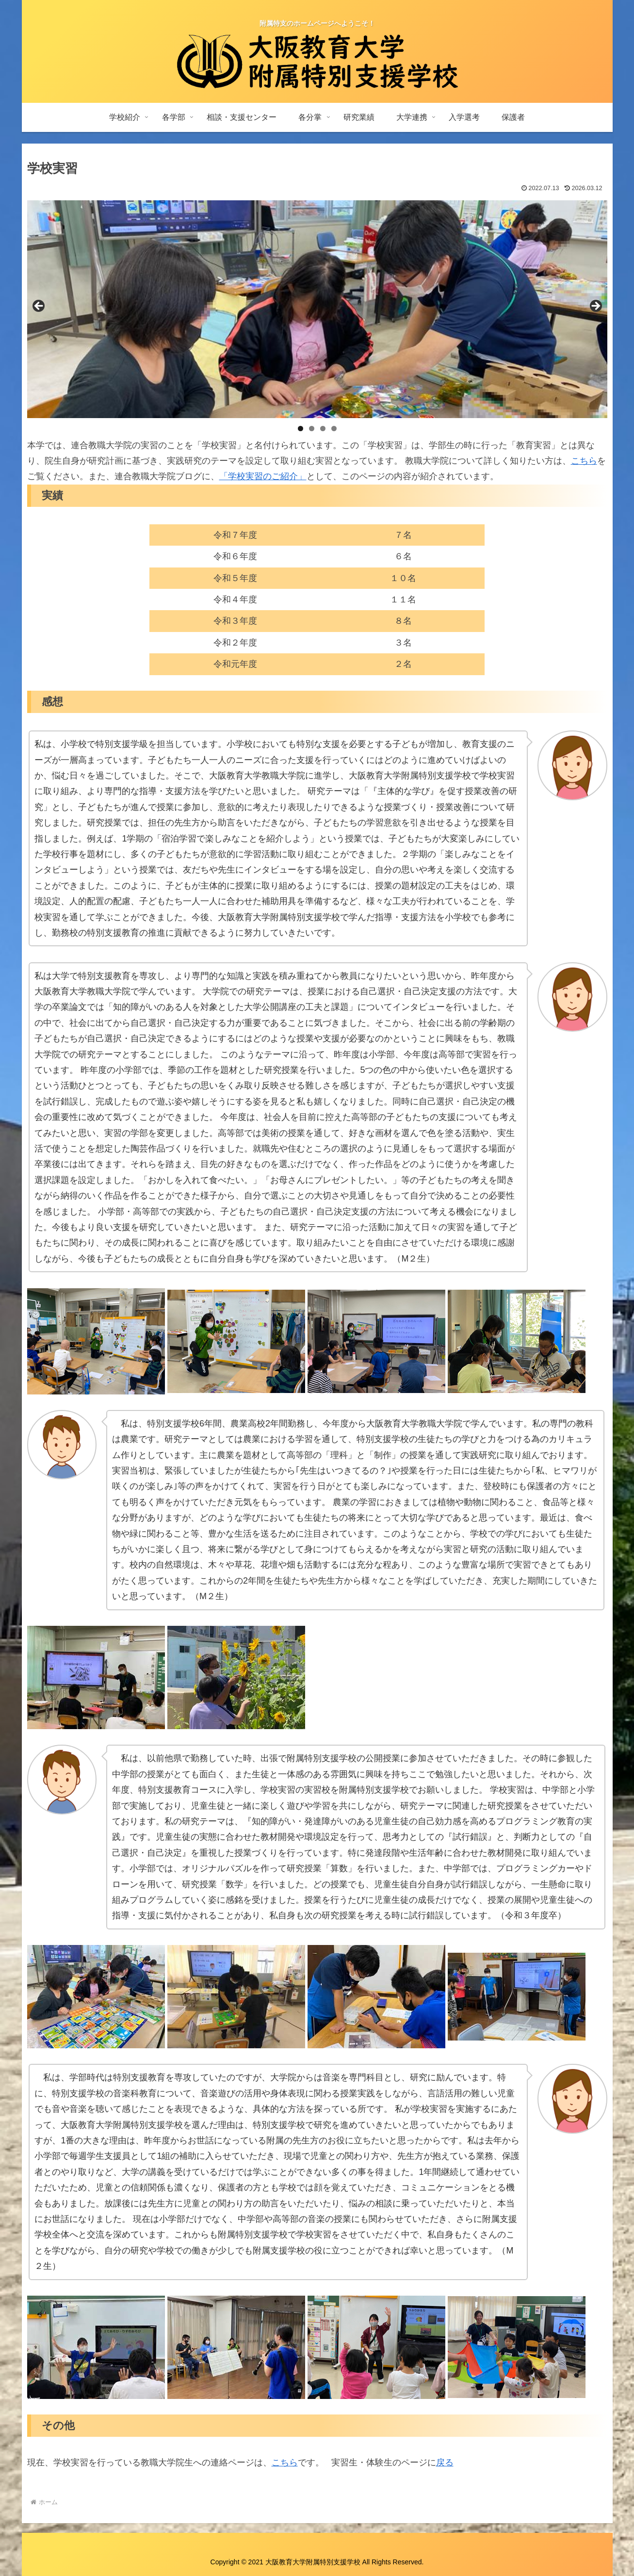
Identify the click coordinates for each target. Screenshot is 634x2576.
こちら (584, 461)
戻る (445, 2462)
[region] (317, 309)
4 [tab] (334, 428)
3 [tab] (322, 428)
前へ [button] (39, 306)
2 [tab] (311, 428)
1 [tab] (300, 428)
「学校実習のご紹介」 (263, 476)
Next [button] (595, 306)
